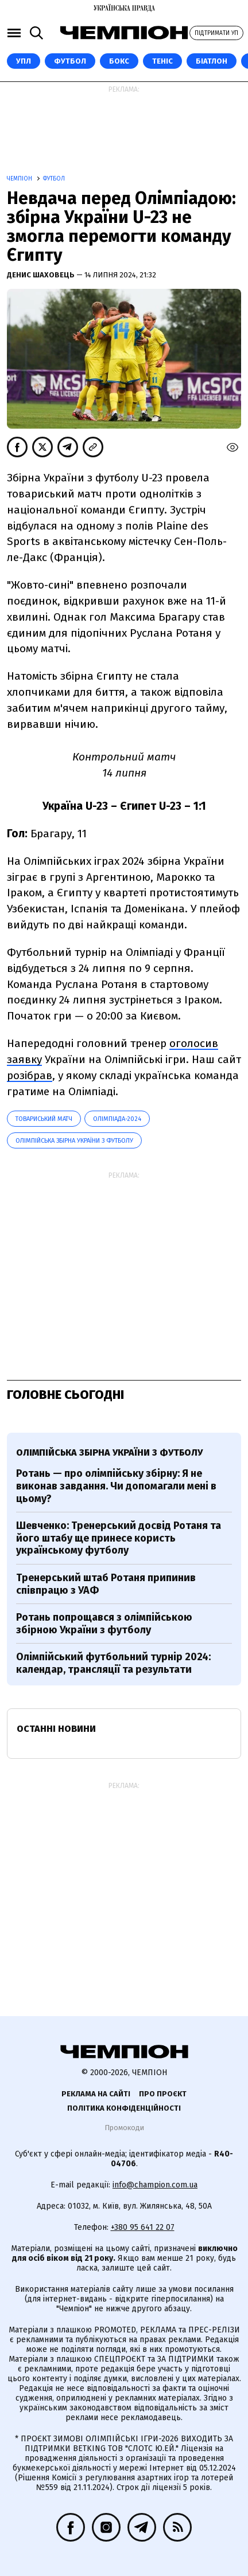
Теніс (162, 61)
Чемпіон (20, 178)
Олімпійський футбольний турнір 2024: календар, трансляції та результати (113, 1663)
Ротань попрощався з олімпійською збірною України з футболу (104, 1623)
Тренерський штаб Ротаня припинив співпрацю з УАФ (106, 1584)
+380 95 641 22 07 (143, 2227)
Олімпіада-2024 (117, 1119)
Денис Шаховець (41, 274)
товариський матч (44, 1119)
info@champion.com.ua (155, 2185)
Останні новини (56, 1728)
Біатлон (211, 61)
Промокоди (124, 2127)
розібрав (29, 1075)
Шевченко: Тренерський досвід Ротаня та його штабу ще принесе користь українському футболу (118, 1537)
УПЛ (23, 61)
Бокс (119, 61)
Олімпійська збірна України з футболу (74, 1140)
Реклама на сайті (95, 2093)
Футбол (70, 61)
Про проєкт (163, 2093)
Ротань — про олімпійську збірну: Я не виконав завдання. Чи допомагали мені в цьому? (116, 1485)
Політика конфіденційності (124, 2108)
